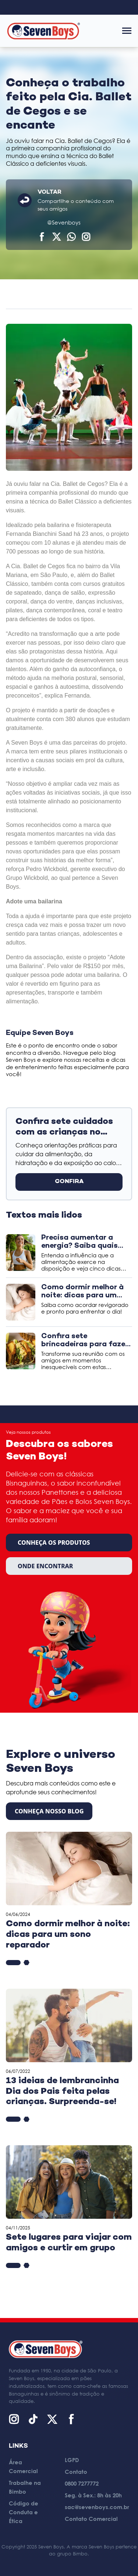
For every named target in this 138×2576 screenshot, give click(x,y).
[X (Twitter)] (52, 2419)
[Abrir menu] (126, 31)
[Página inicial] (43, 31)
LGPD (72, 2460)
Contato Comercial (91, 2518)
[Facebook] (71, 2419)
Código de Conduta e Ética (23, 2512)
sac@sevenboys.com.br (97, 2507)
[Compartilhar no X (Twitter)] (56, 236)
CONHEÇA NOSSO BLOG (49, 1811)
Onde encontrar (45, 1566)
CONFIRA (69, 1182)
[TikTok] (33, 2419)
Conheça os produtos (54, 1542)
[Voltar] (25, 200)
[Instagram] (14, 2419)
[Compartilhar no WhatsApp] (71, 236)
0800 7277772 (82, 2483)
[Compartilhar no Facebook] (42, 236)
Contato (76, 2471)
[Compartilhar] (86, 236)
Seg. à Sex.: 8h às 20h (93, 2495)
